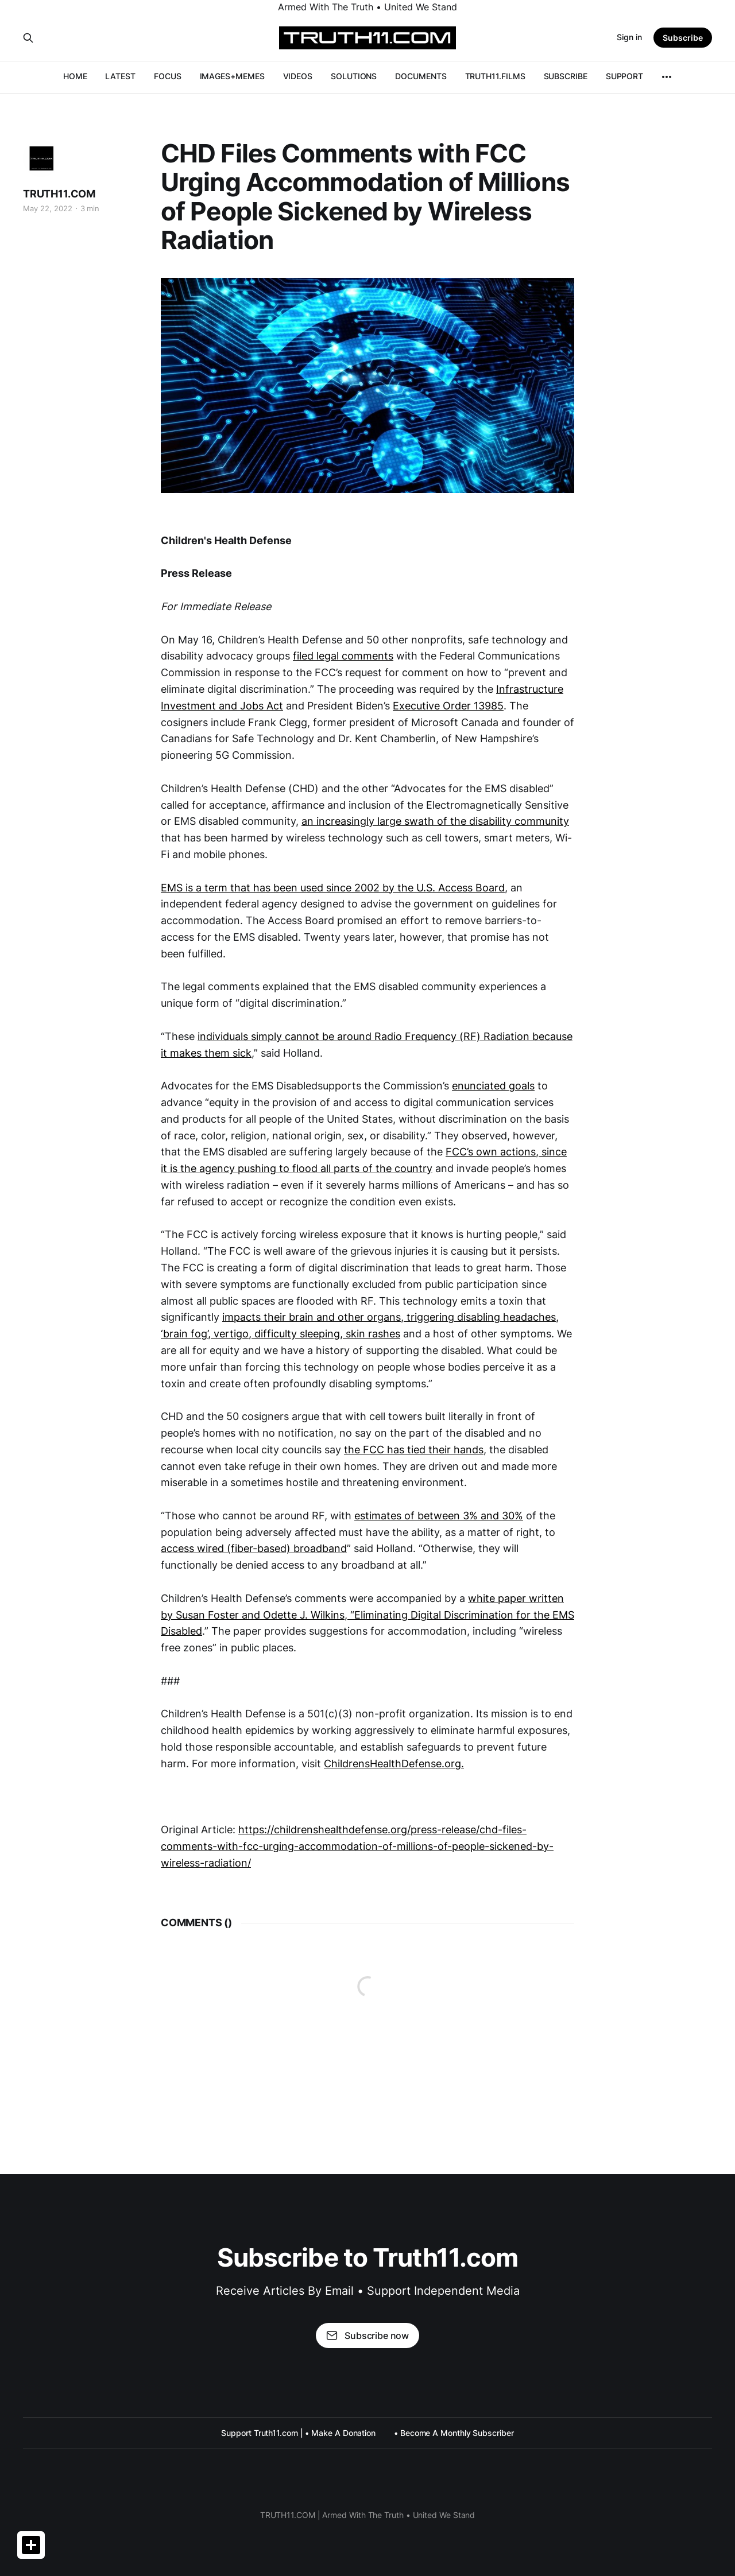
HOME (75, 76)
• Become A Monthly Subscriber (454, 2433)
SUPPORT (624, 76)
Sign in (629, 37)
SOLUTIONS (354, 76)
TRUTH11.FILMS (495, 76)
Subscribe (683, 37)
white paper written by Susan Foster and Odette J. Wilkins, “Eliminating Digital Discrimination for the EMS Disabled (367, 1615)
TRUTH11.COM (59, 194)
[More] (666, 77)
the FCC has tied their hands (413, 1450)
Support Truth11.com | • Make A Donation (298, 2433)
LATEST (120, 76)
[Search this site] (28, 37)
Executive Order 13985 (448, 706)
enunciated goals (493, 1086)
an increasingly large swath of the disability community (435, 821)
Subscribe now (367, 2335)
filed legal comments (343, 656)
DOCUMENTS (420, 76)
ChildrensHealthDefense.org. (394, 1764)
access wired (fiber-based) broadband (254, 1548)
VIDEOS (298, 76)
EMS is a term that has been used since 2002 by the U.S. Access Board (333, 888)
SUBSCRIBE (565, 76)
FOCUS (167, 76)
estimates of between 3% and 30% (438, 1516)
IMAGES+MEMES (232, 76)
